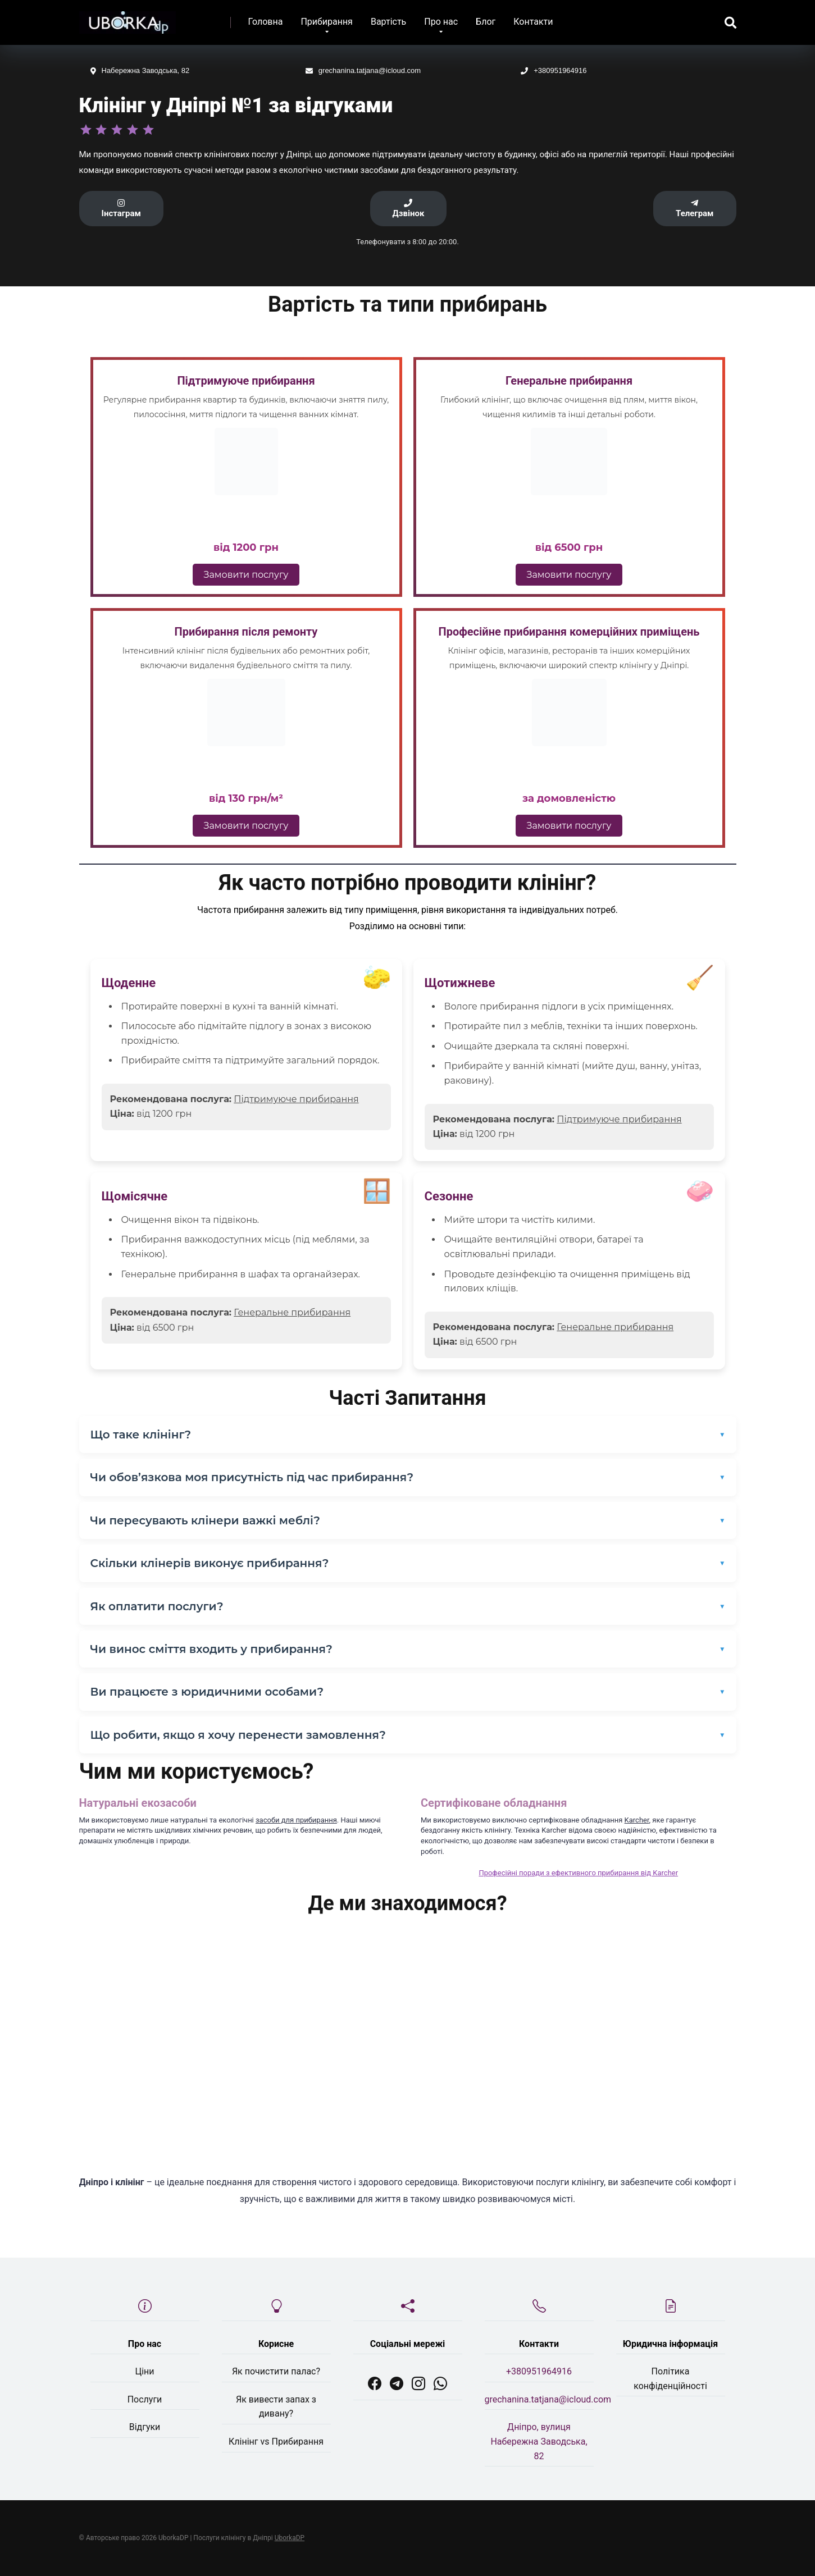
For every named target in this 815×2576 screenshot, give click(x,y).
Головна (265, 21)
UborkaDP (289, 2538)
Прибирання (326, 21)
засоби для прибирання (296, 1820)
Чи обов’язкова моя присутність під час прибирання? (252, 1477)
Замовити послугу (246, 574)
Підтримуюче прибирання (296, 1099)
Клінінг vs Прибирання (276, 2441)
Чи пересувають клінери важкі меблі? (205, 1520)
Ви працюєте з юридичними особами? (207, 1691)
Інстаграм (121, 209)
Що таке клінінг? (141, 1434)
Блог (485, 21)
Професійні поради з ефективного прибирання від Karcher (578, 1873)
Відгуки (145, 2427)
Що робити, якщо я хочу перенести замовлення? (238, 1735)
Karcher (637, 1820)
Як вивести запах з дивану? (276, 2406)
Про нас (441, 21)
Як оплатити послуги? (157, 1606)
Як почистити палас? (276, 2371)
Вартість (388, 21)
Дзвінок (409, 209)
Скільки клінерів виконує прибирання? (209, 1563)
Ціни (144, 2371)
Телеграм (694, 209)
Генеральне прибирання (292, 1312)
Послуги (145, 2399)
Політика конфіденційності (670, 2378)
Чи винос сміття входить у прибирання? (211, 1649)
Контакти (533, 21)
